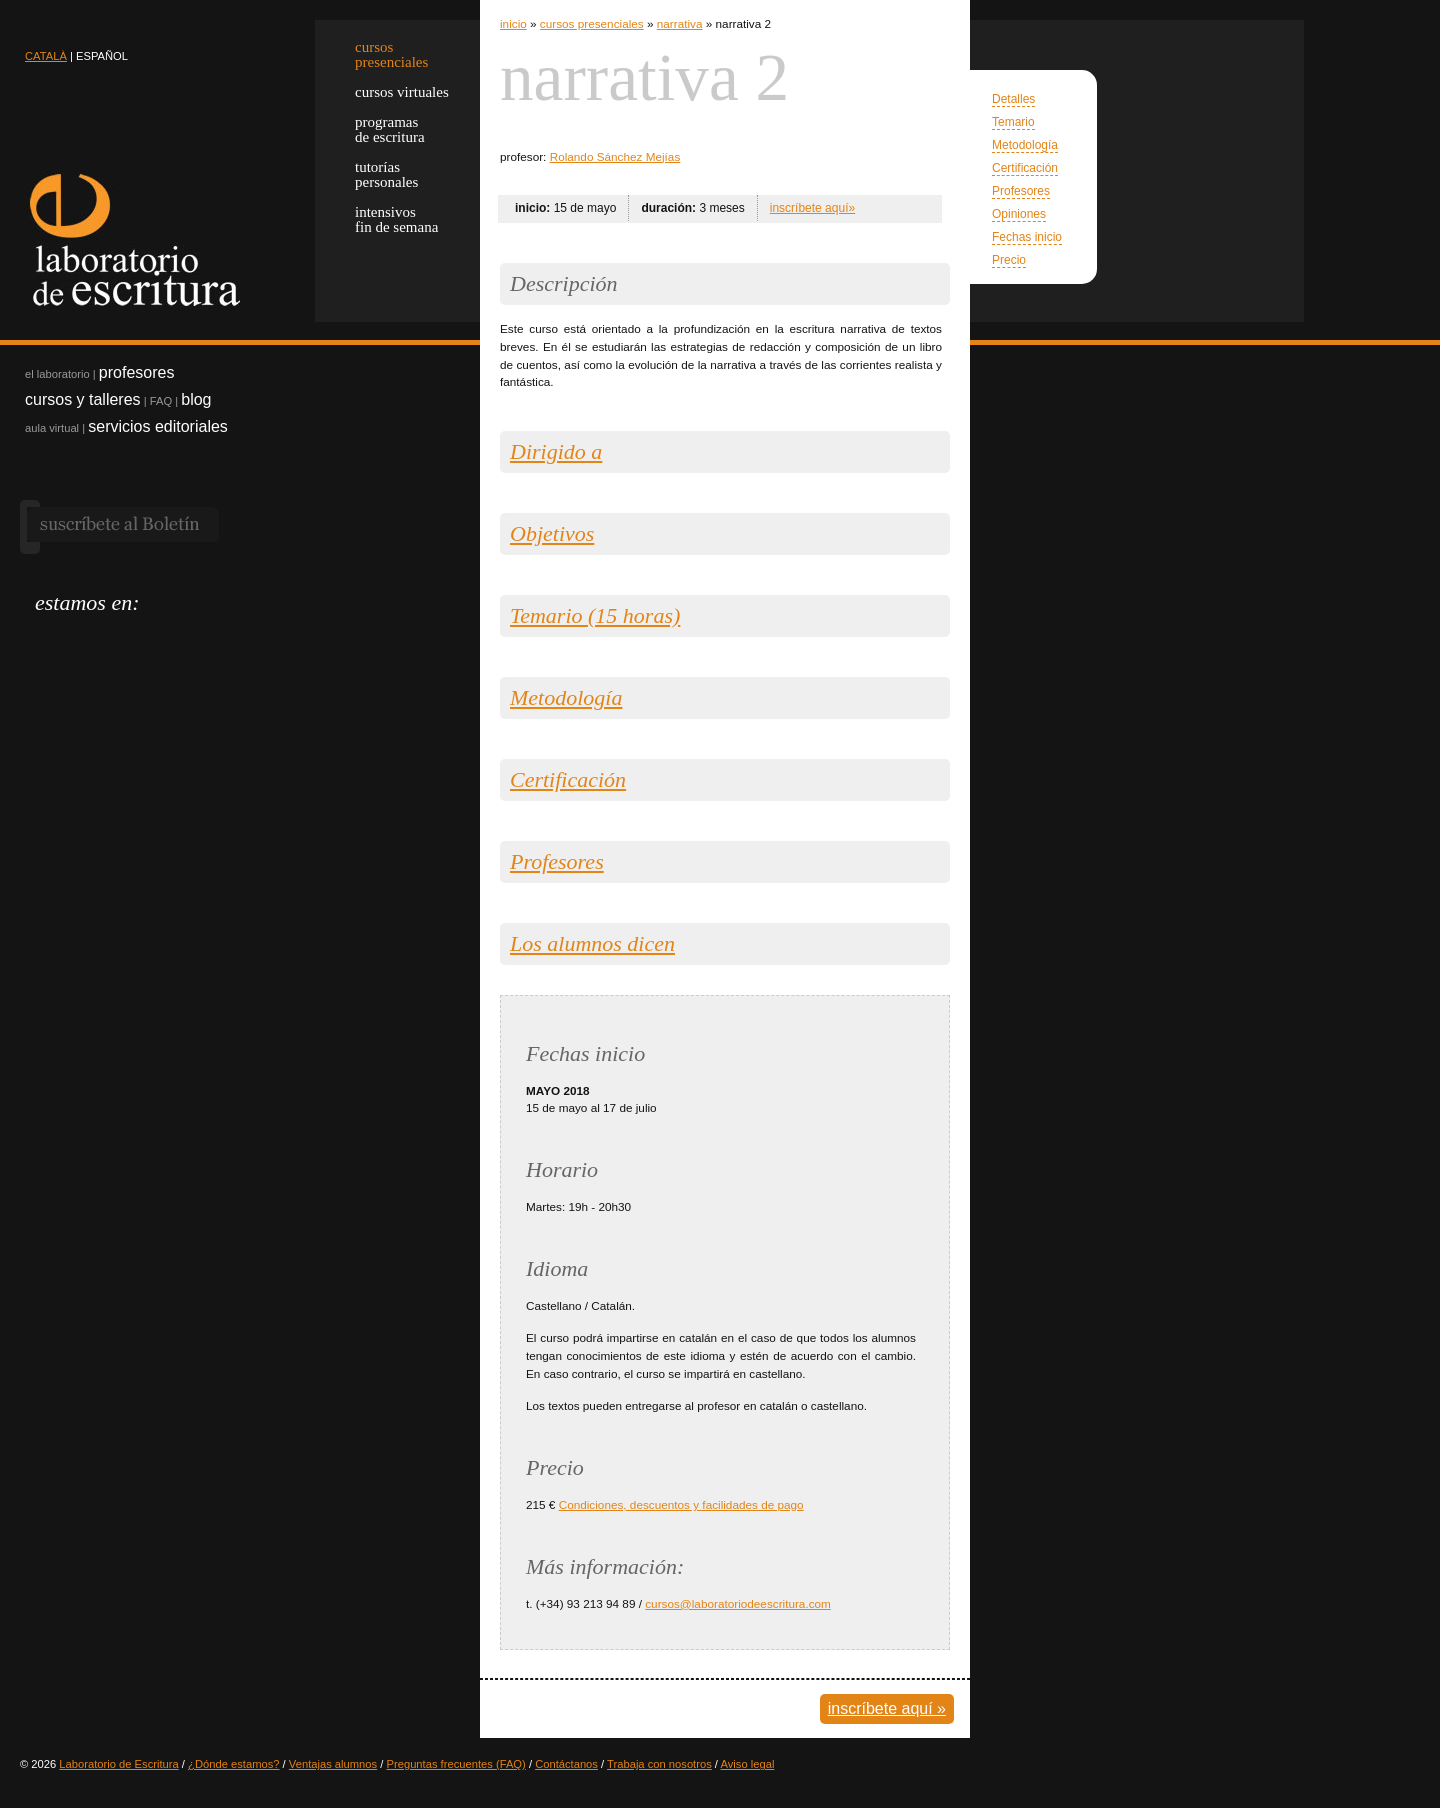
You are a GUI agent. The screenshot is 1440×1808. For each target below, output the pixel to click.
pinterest (152, 638)
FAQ (161, 401)
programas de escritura (390, 129)
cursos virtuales (402, 92)
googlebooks (222, 638)
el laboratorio (57, 374)
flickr (187, 638)
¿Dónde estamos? (233, 1764)
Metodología (1025, 145)
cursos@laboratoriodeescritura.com (738, 1603)
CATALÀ (46, 56)
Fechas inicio (1027, 237)
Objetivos (552, 533)
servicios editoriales (158, 426)
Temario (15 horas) (595, 615)
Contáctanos (566, 1764)
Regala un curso (340, 440)
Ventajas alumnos (333, 1764)
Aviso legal (747, 1764)
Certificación (1025, 168)
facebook (82, 638)
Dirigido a (556, 451)
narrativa (680, 23)
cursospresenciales (391, 54)
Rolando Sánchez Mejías (615, 156)
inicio (513, 23)
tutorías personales (386, 174)
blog (196, 399)
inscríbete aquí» (812, 208)
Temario (1013, 122)
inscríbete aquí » (887, 1708)
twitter (47, 638)
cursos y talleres (83, 399)
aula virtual (52, 428)
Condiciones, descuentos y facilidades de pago (681, 1504)
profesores (137, 372)
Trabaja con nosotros (659, 1764)
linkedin (117, 638)
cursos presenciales (592, 23)
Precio (1009, 260)
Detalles (1013, 99)
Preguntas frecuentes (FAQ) (456, 1764)
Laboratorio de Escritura (118, 1764)
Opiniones (1019, 214)
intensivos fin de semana (396, 219)
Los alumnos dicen (592, 943)
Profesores (1021, 191)
